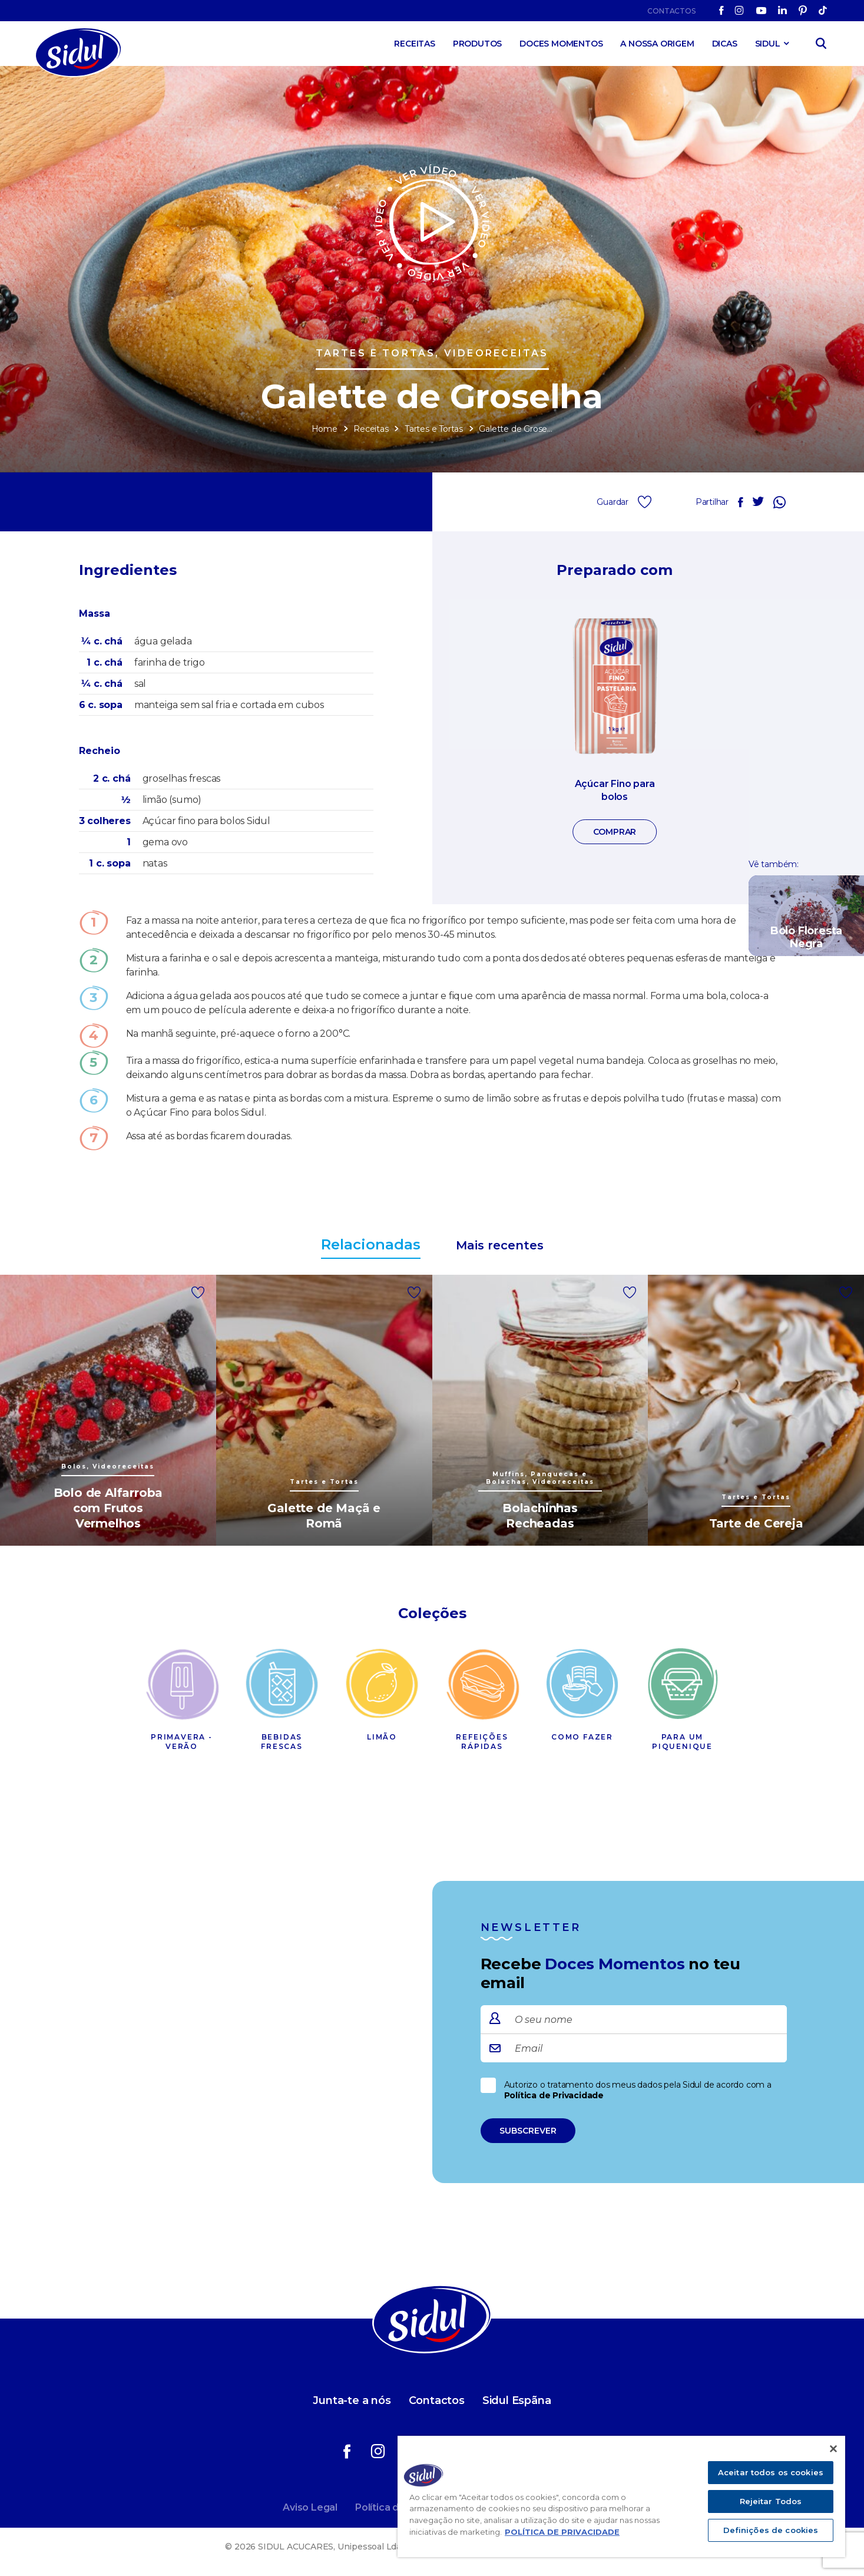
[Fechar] (833, 2448)
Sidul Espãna (516, 2400)
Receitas (414, 43)
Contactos (671, 10)
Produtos (477, 43)
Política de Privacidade (554, 2095)
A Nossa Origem (657, 43)
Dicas (724, 43)
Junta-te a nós (351, 2400)
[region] (621, 2496)
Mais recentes (500, 1245)
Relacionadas (371, 1244)
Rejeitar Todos (771, 2501)
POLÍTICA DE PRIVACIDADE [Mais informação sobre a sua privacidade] (562, 2532)
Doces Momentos (561, 43)
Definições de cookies (771, 2530)
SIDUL (767, 43)
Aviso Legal (310, 2507)
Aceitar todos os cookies (770, 2472)
